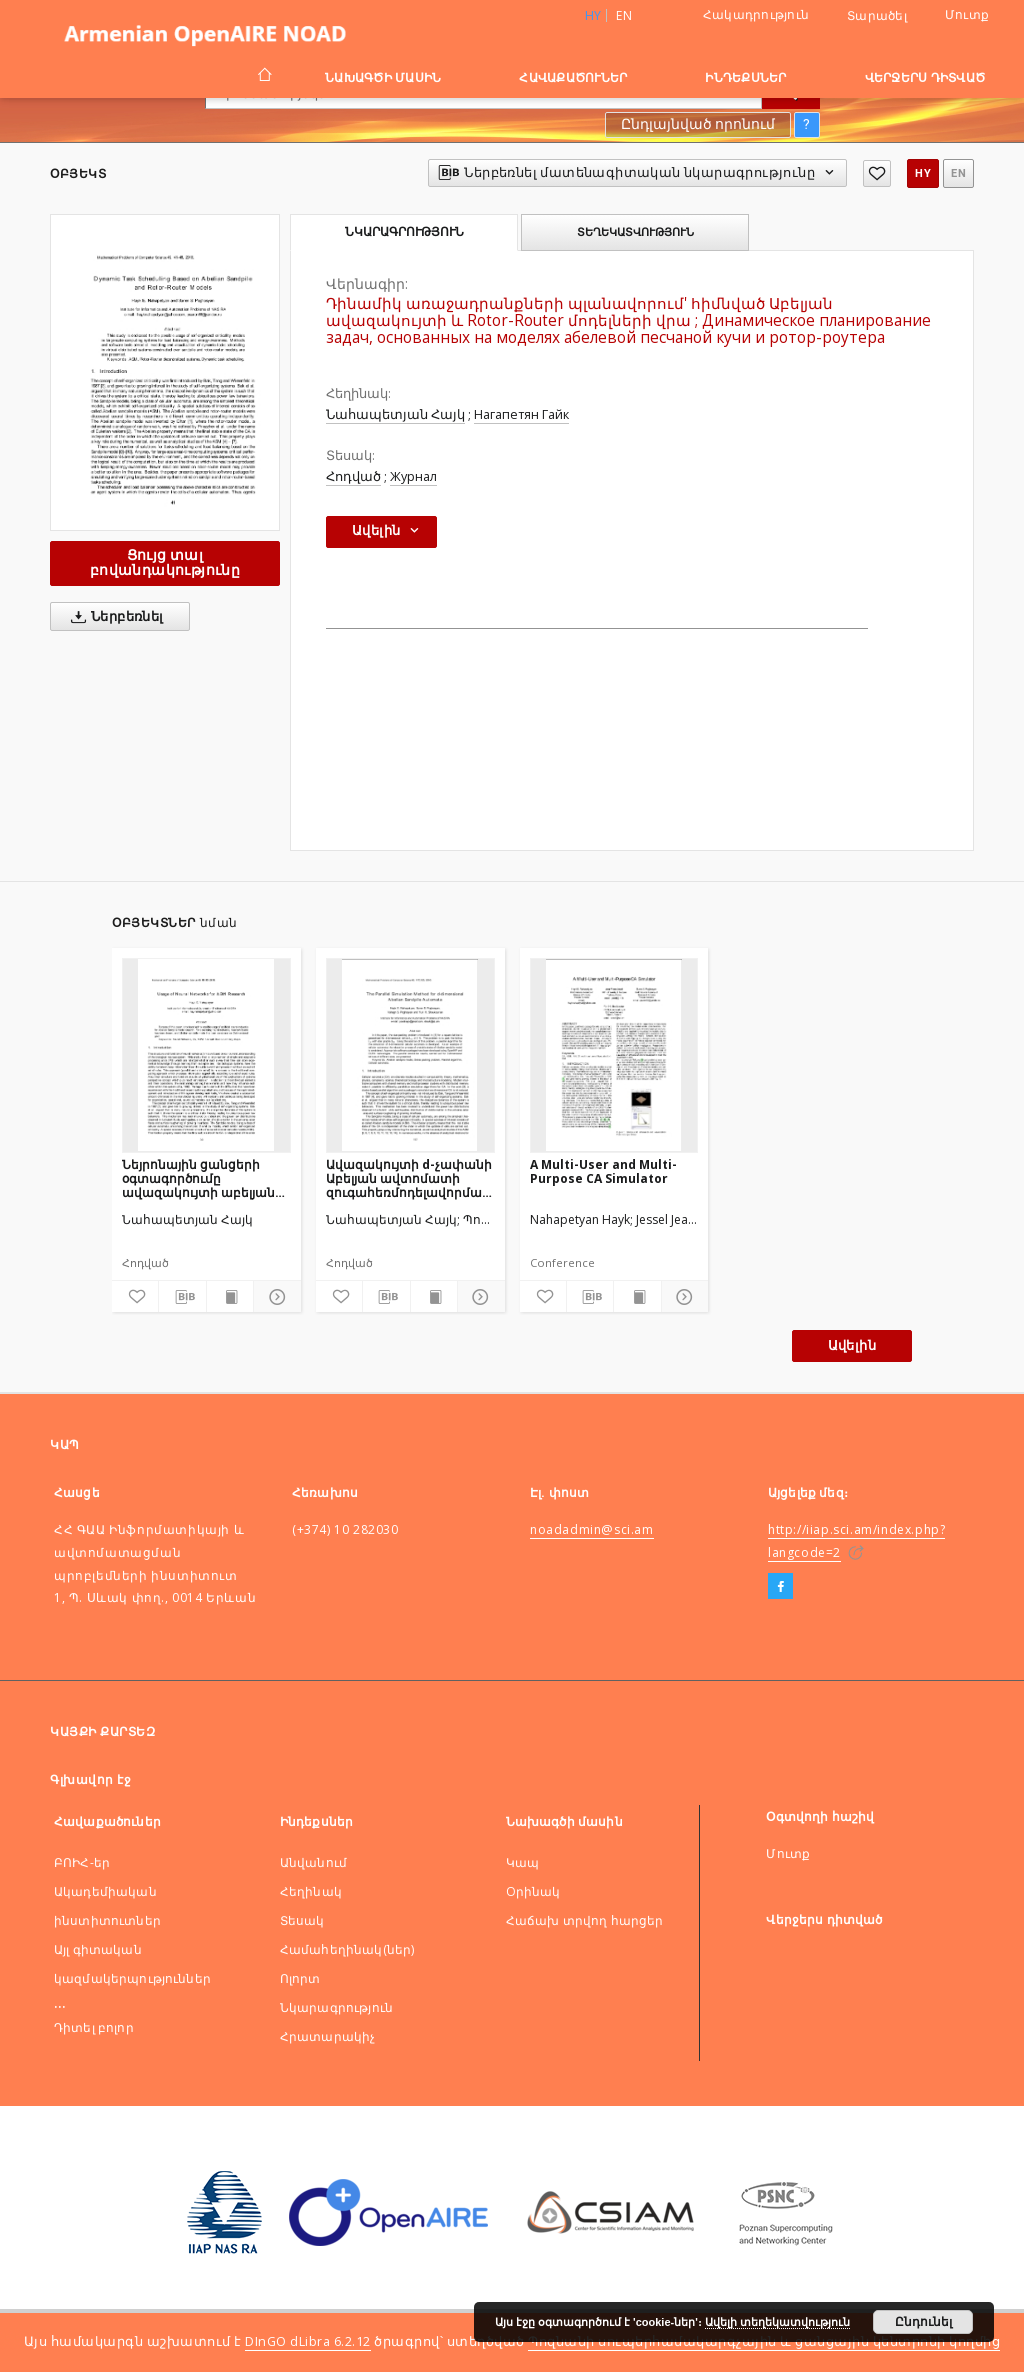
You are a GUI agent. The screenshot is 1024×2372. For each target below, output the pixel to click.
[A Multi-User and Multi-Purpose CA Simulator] (614, 1055)
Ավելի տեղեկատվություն (777, 2322)
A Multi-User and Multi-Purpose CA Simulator (603, 1171)
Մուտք (967, 14)
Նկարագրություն (336, 2007)
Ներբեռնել (113, 617)
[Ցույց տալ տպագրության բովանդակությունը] (230, 1297)
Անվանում (313, 1862)
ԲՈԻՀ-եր (82, 1862)
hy (923, 173)
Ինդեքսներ (745, 77)
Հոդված (353, 476)
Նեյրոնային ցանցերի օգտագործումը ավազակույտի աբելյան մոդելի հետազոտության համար (201, 1178)
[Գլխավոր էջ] (263, 77)
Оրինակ (533, 1891)
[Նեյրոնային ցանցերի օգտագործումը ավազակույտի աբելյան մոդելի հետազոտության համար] (206, 1055)
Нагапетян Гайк (521, 414)
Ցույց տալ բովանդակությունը (165, 562)
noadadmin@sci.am (592, 1529)
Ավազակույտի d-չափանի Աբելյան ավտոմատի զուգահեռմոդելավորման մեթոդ (409, 1178)
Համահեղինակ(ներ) (347, 1949)
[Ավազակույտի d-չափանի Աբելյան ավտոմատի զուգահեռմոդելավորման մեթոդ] (410, 1055)
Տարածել (877, 16)
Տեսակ (302, 1920)
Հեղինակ (311, 1891)
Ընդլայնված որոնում (698, 124)
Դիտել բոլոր (94, 2027)
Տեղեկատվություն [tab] (635, 232)
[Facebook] (780, 1587)
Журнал (413, 476)
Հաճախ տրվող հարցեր (585, 1920)
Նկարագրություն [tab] (404, 232)
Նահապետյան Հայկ (395, 414)
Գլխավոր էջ (90, 1779)
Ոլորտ (300, 1978)
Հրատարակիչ (328, 2036)
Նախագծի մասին (383, 77)
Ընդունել (923, 2322)
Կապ (522, 1862)
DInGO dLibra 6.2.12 (308, 2341)
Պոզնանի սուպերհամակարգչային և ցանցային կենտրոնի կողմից (764, 2341)
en (624, 15)
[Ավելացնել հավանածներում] (877, 173)
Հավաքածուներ (573, 77)
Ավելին (852, 1345)
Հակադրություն (756, 14)
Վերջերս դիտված (925, 77)
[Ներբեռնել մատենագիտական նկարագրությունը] (182, 1297)
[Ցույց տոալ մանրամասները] (274, 1297)
